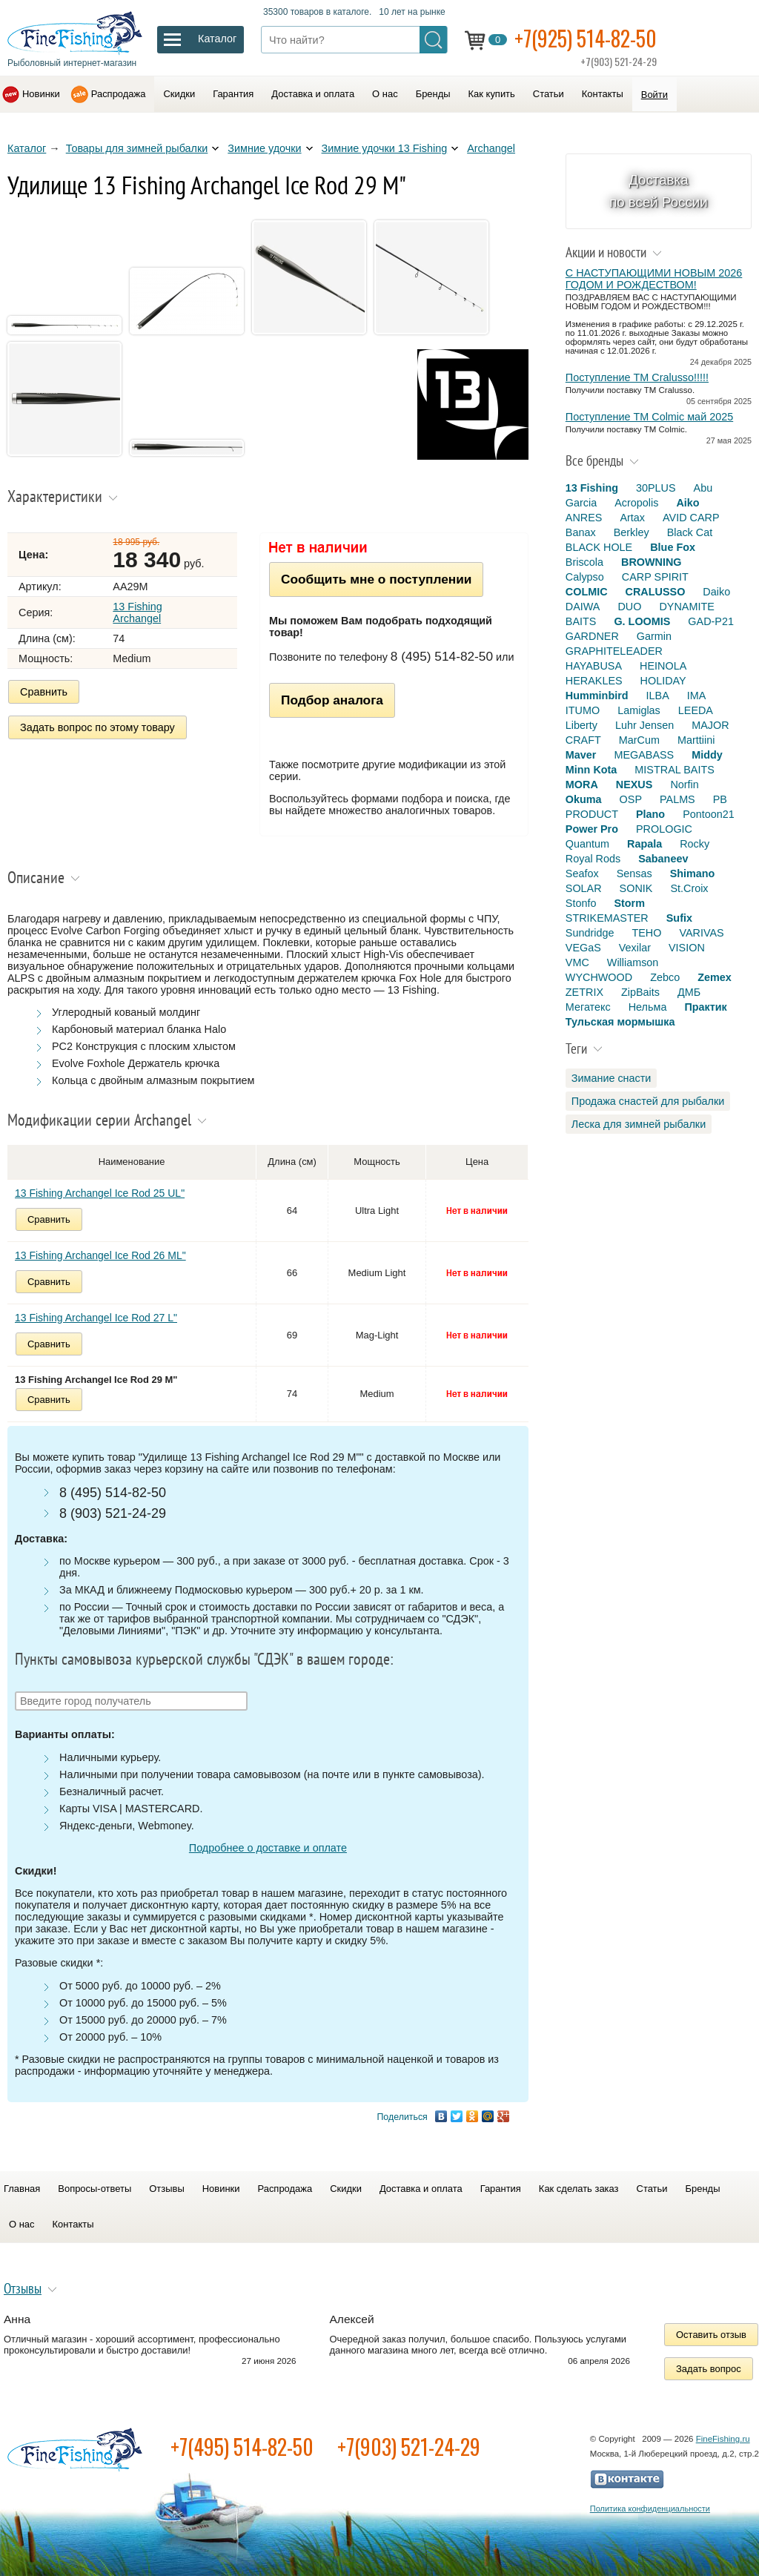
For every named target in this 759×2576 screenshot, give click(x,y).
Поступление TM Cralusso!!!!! (637, 377)
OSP (631, 799)
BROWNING (651, 562)
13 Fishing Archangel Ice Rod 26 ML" (100, 1255)
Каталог (26, 148)
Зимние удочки (264, 148)
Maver (581, 755)
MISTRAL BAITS (674, 770)
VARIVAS (701, 933)
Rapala (644, 844)
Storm (629, 903)
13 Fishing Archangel (137, 612)
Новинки (41, 93)
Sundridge (590, 933)
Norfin (684, 784)
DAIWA (583, 606)
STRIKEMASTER (607, 918)
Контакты (602, 93)
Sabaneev (663, 859)
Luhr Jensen (644, 725)
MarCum (639, 740)
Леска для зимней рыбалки (638, 1124)
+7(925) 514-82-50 (585, 38)
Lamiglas (638, 710)
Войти (654, 94)
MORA (582, 784)
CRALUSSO (656, 592)
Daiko (716, 592)
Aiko (687, 503)
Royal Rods (593, 859)
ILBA (657, 695)
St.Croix (689, 888)
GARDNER (592, 636)
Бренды (433, 93)
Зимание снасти (611, 1078)
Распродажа (118, 93)
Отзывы (166, 2188)
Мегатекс (588, 1007)
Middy (707, 755)
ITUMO (583, 710)
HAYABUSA (594, 666)
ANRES (584, 518)
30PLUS (656, 488)
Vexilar (635, 948)
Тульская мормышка (620, 1022)
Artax (632, 518)
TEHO (646, 933)
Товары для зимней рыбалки (137, 148)
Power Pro (592, 829)
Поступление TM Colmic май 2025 (649, 417)
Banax (581, 532)
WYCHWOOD (599, 977)
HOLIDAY (663, 681)
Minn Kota (591, 770)
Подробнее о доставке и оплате (268, 1848)
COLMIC (587, 592)
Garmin (654, 636)
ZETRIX (584, 992)
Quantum (587, 844)
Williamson (633, 962)
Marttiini (696, 740)
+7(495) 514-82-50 (242, 2446)
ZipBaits (640, 992)
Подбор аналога (332, 700)
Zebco (665, 977)
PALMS (677, 799)
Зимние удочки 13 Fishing (385, 148)
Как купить (491, 93)
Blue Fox (672, 547)
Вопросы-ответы (94, 2188)
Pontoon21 (709, 814)
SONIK (636, 888)
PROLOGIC (664, 829)
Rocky (694, 844)
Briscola (584, 562)
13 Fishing (592, 488)
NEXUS (634, 784)
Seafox (582, 873)
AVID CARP (691, 518)
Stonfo (581, 903)
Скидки (179, 93)
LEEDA (695, 710)
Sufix (679, 918)
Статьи (548, 93)
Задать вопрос (708, 2368)
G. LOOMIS (642, 621)
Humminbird (597, 695)
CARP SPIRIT (655, 577)
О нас (385, 93)
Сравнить (43, 692)
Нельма (648, 1007)
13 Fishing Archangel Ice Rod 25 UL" (100, 1193)
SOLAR (584, 888)
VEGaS (583, 948)
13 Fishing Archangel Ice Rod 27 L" (96, 1318)
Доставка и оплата (312, 93)
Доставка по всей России (658, 191)
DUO (629, 606)
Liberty (581, 725)
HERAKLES (594, 681)
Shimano (692, 873)
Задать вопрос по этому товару (97, 727)
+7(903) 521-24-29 (408, 2446)
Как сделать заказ (579, 2188)
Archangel (491, 148)
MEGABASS (644, 755)
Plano (650, 814)
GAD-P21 (711, 621)
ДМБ (688, 992)
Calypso (585, 577)
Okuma (584, 799)
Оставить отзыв (711, 2334)
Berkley (631, 532)
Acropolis (636, 503)
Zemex (714, 977)
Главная (22, 2188)
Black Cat (690, 532)
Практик (705, 1007)
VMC (577, 962)
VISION (687, 948)
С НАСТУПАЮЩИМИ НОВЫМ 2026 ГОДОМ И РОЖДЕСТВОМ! (654, 279)
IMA (696, 695)
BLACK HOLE (599, 547)
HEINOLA (663, 666)
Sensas (634, 873)
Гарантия (233, 93)
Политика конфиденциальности (650, 2508)
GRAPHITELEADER (614, 651)
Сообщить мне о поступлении (376, 579)
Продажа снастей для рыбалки (647, 1101)
